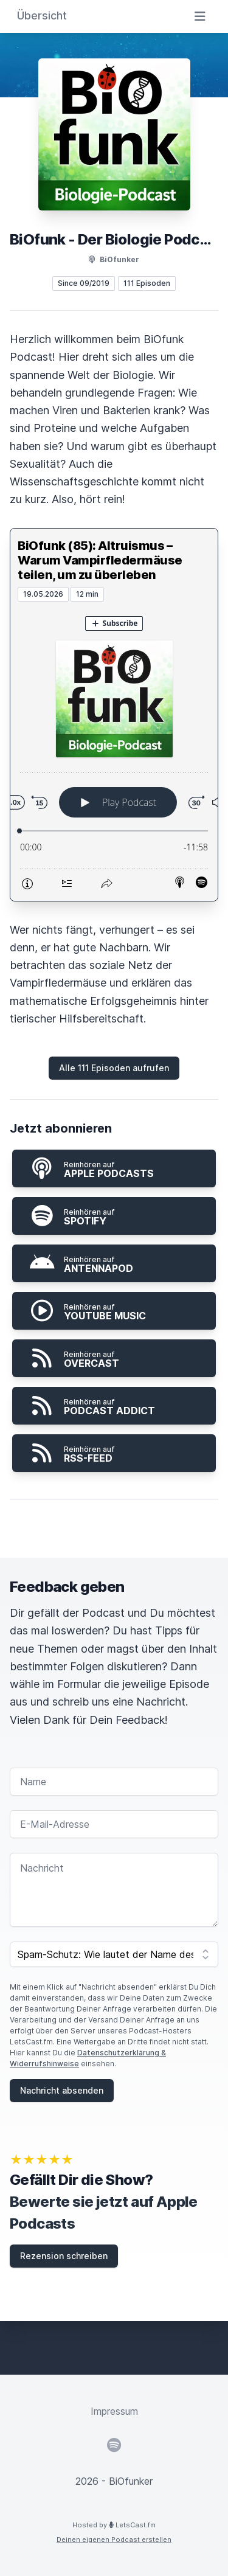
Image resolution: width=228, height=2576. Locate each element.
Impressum (114, 2411)
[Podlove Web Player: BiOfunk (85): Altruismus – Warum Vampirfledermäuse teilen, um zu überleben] (114, 751)
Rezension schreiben (64, 2256)
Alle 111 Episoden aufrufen (114, 1068)
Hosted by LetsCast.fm (114, 2525)
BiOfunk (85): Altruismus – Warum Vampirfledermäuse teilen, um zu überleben (100, 560)
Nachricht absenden (61, 2090)
